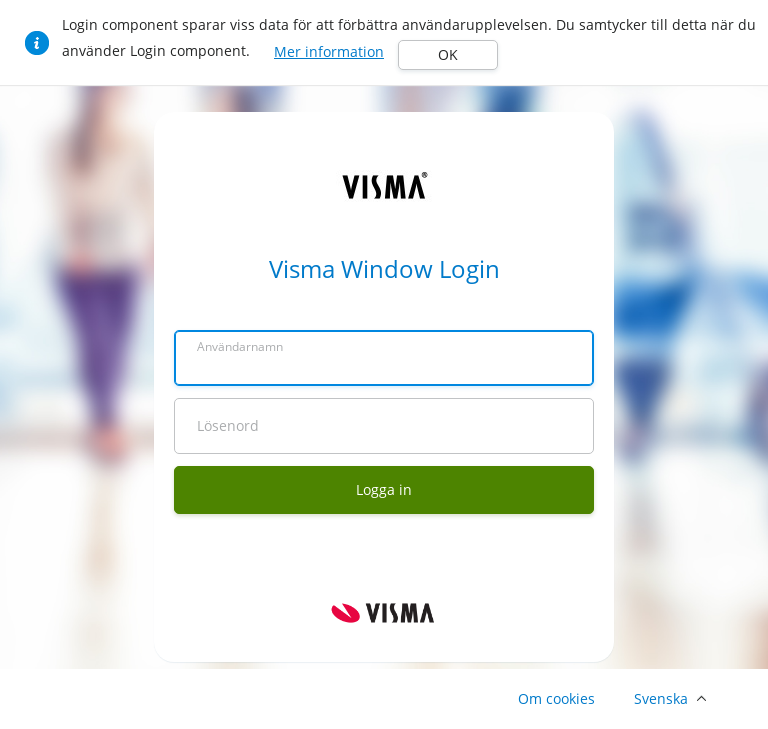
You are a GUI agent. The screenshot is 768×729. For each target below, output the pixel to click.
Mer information (329, 51)
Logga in (384, 489)
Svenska (661, 698)
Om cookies (556, 698)
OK (448, 54)
